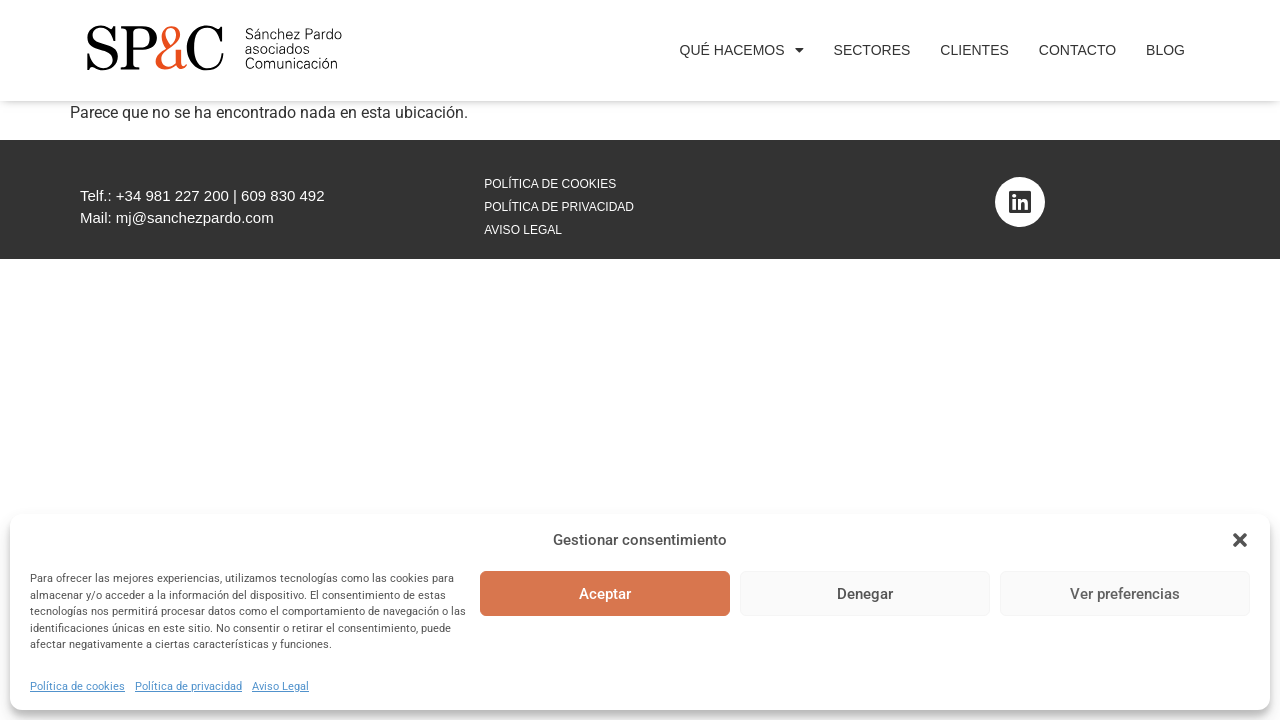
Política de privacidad (188, 686)
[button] (1240, 540)
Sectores (872, 50)
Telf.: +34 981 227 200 (154, 195)
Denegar (865, 594)
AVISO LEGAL (523, 230)
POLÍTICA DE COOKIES (550, 184)
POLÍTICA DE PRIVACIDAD (559, 207)
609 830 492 (282, 195)
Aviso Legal (280, 686)
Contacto (1077, 50)
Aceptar (605, 594)
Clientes (974, 50)
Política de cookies (77, 686)
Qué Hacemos (742, 50)
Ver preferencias (1125, 594)
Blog (1165, 50)
